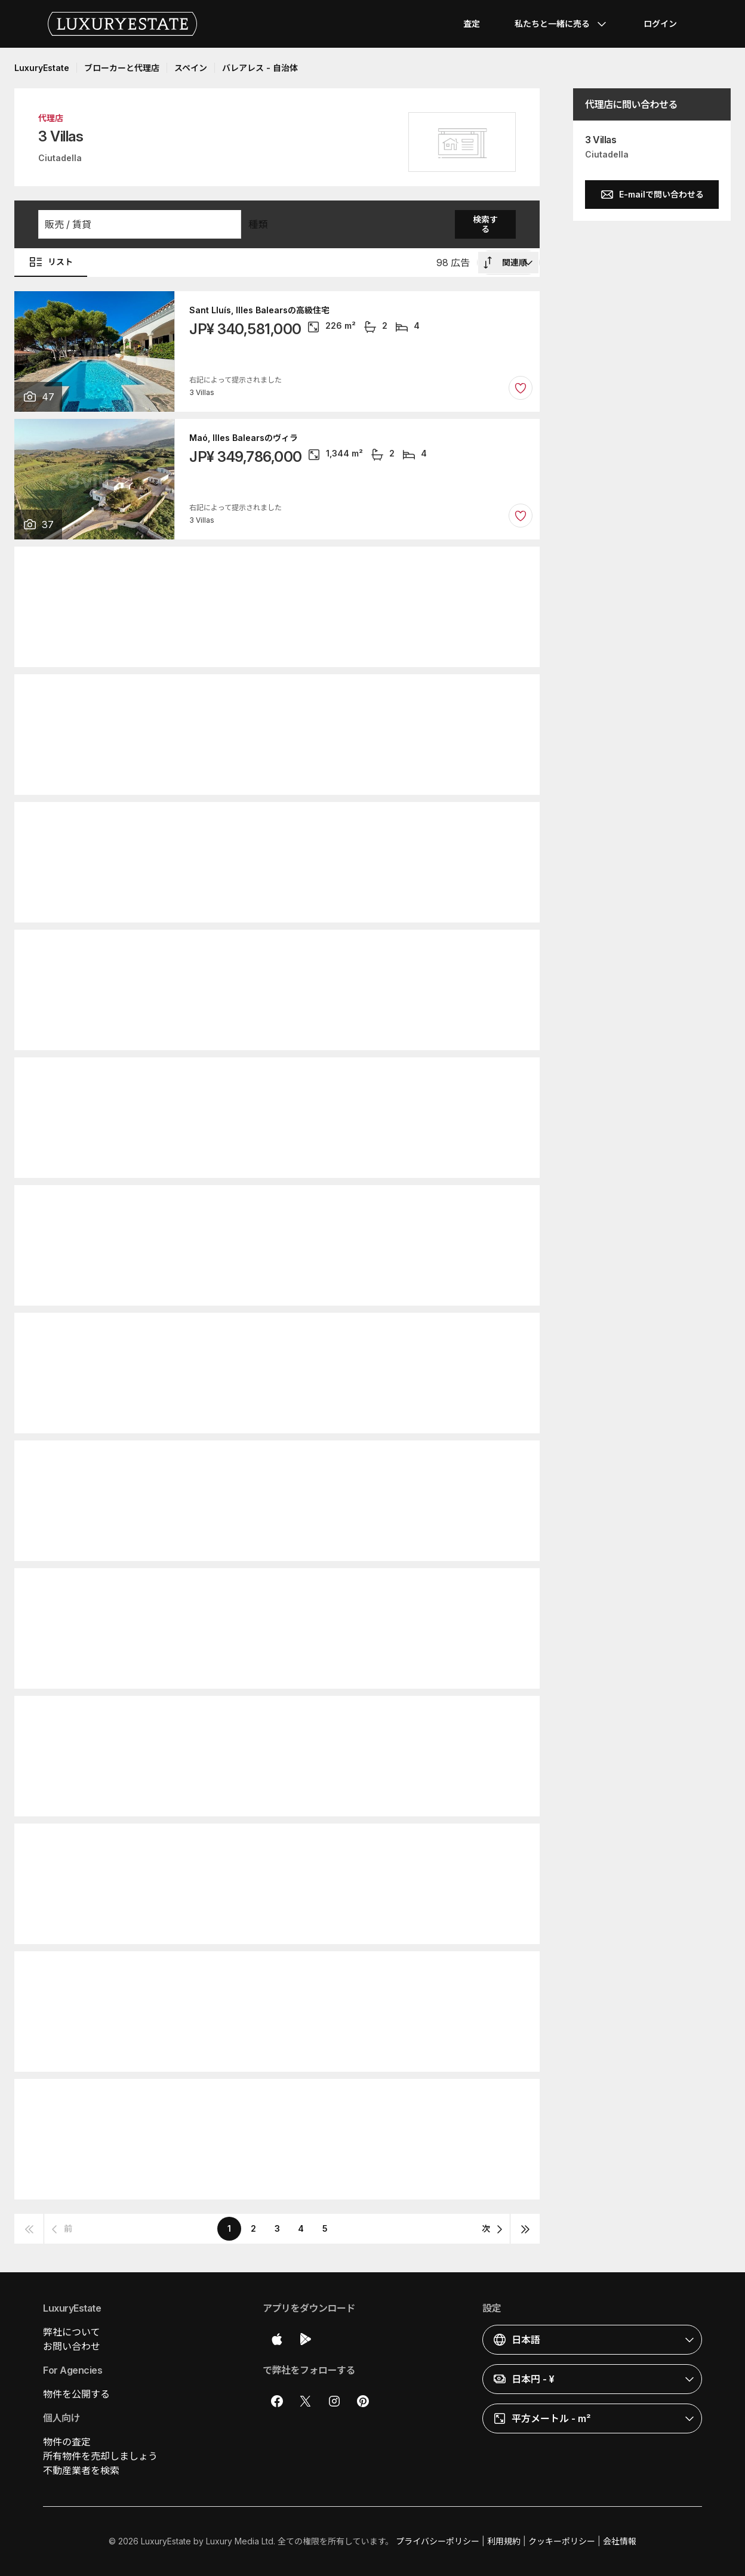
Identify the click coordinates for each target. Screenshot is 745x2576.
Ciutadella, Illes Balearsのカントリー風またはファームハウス (310, 949)
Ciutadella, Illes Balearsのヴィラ (256, 1332)
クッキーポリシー (561, 2541)
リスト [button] (51, 262)
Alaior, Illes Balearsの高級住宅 (250, 693)
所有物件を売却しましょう (100, 2456)
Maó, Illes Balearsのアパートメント (260, 1587)
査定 (471, 23)
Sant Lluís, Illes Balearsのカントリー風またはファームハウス (309, 821)
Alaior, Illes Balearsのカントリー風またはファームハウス (300, 565)
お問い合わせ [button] (71, 2346)
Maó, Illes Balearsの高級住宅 (247, 1842)
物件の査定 (67, 2442)
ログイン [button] (660, 23)
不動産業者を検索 (81, 2470)
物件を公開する (76, 2394)
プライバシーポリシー (437, 2541)
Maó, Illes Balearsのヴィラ (243, 438)
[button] (140, 224)
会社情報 (619, 2541)
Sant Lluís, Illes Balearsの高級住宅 (259, 310)
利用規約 (504, 2541)
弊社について (71, 2332)
